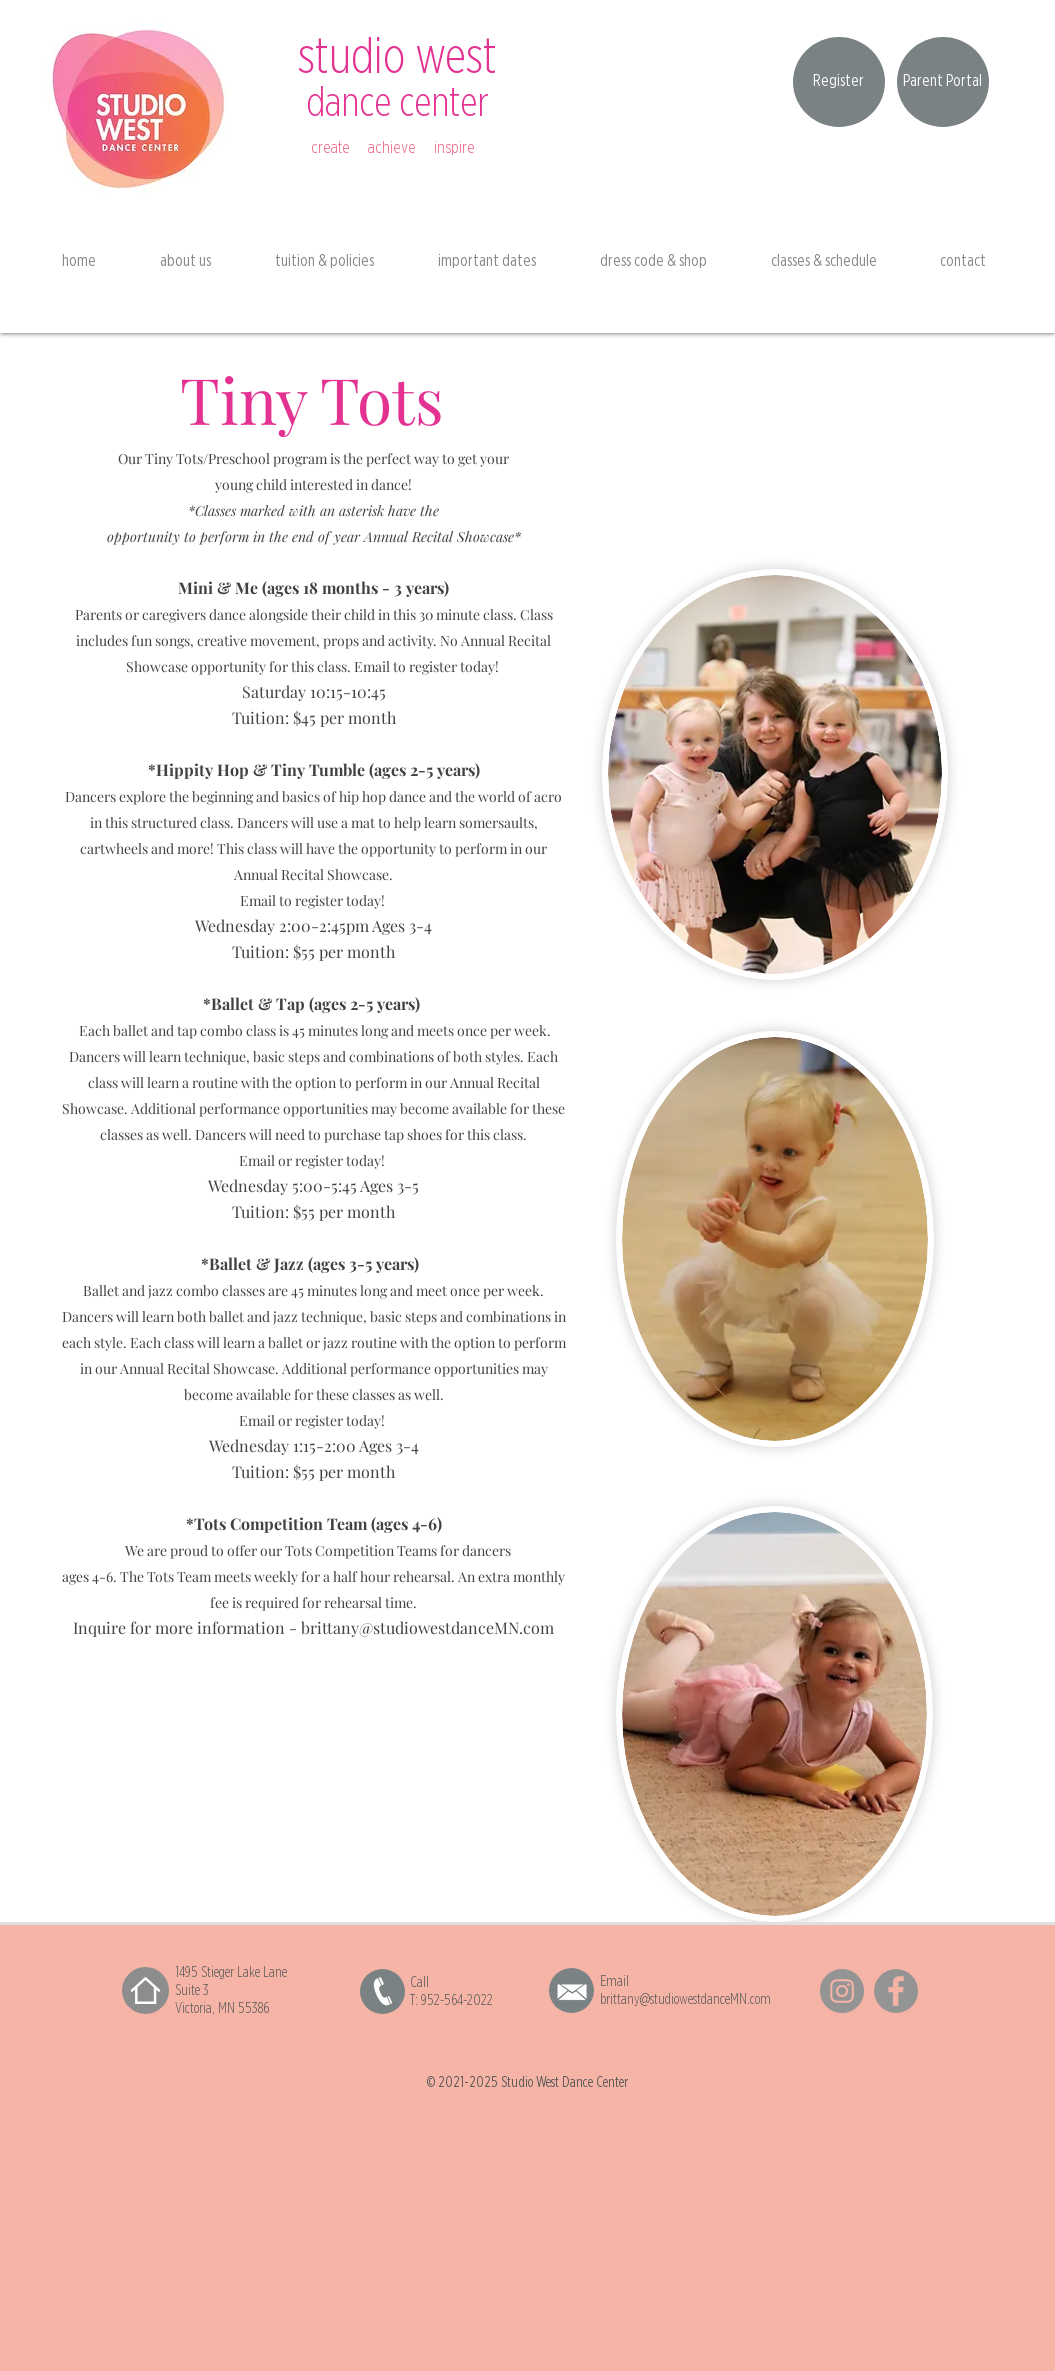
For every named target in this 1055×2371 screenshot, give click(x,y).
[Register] (839, 82)
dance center (397, 103)
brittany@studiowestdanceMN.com (427, 1627)
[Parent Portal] (943, 82)
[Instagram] (842, 1991)
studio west (397, 58)
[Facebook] (896, 1991)
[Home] (145, 1990)
